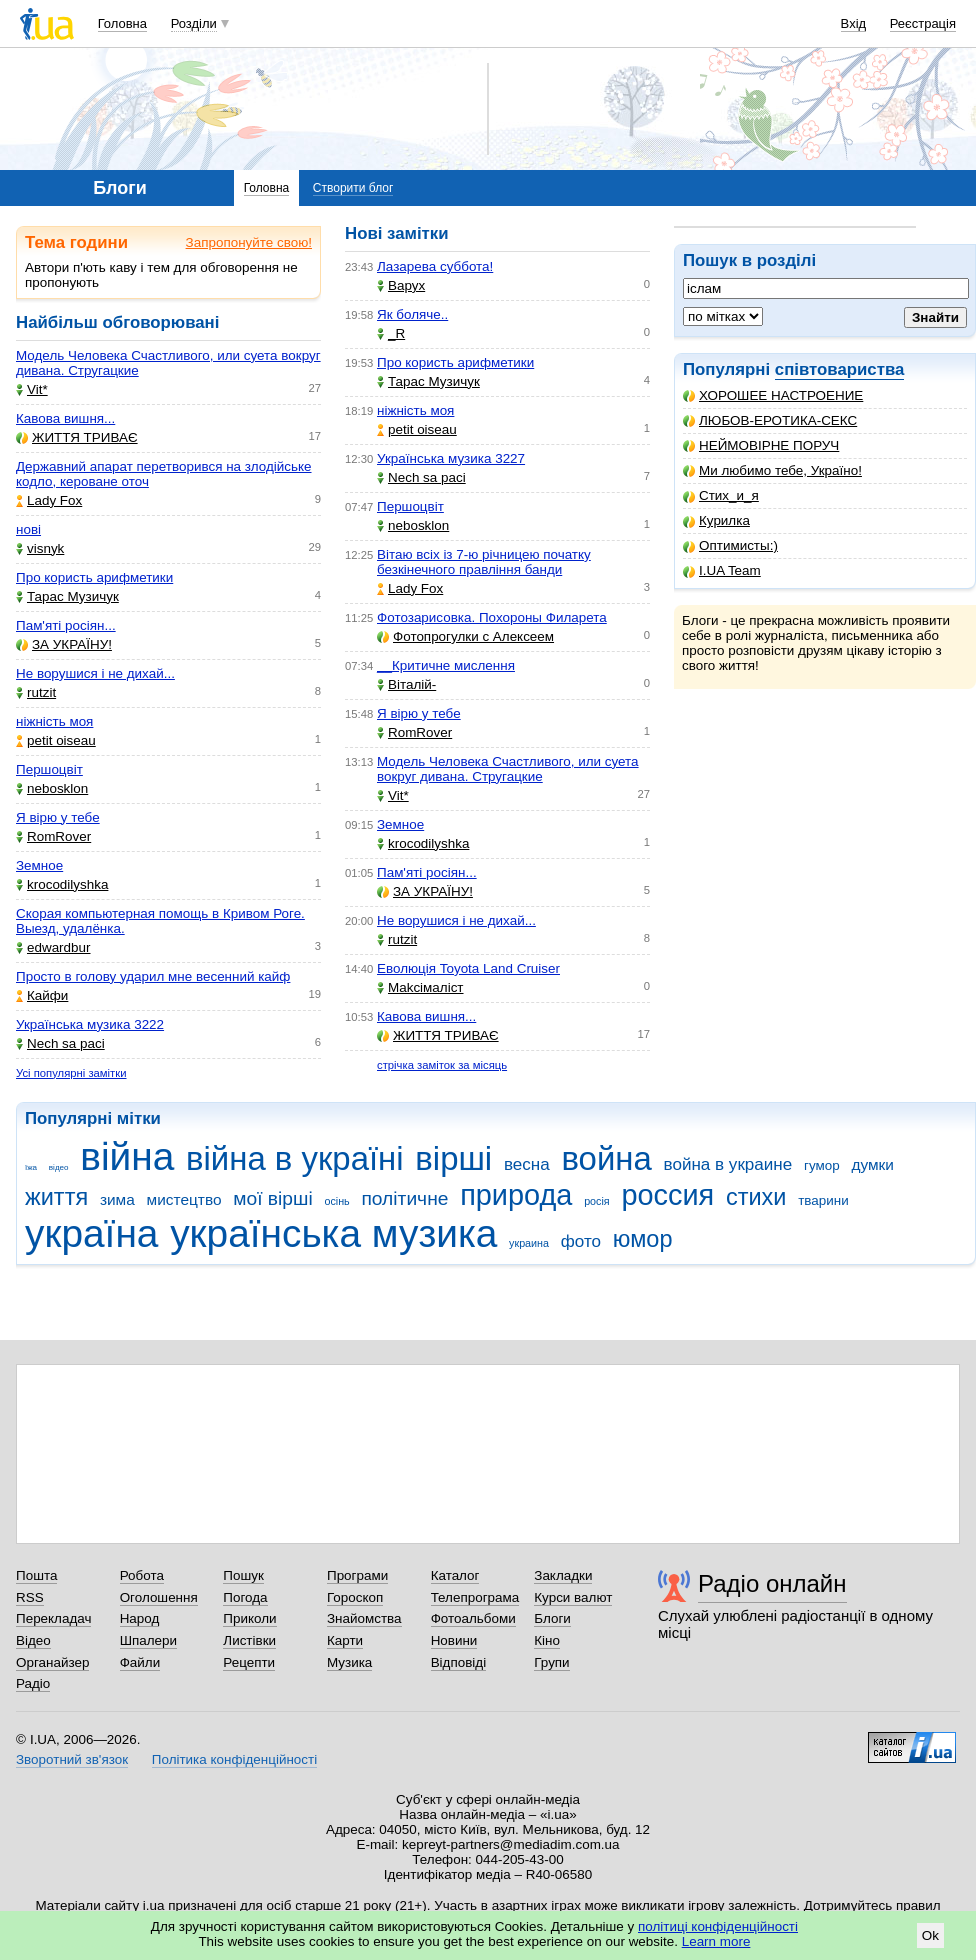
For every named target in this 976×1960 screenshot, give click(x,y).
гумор (822, 1165)
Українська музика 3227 (451, 458)
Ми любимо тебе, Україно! (772, 470)
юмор (643, 1239)
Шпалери (148, 1640)
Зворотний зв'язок (72, 1759)
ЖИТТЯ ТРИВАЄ (77, 437)
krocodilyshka (62, 884)
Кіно (547, 1640)
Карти (345, 1640)
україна (91, 1233)
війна (127, 1156)
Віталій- (406, 684)
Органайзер (52, 1662)
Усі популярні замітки (71, 1073)
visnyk (40, 548)
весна (527, 1164)
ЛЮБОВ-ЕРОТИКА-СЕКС (770, 420)
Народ (140, 1618)
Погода (245, 1597)
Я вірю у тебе (58, 817)
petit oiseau (56, 740)
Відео (33, 1640)
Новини (454, 1640)
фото (581, 1241)
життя (56, 1197)
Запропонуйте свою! (249, 242)
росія (597, 1201)
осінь (336, 1201)
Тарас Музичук (67, 596)
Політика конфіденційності (234, 1759)
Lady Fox (49, 500)
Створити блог (353, 188)
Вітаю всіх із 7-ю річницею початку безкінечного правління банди (484, 562)
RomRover (53, 836)
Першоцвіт (49, 769)
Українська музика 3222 (90, 1024)
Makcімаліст (420, 987)
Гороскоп (355, 1597)
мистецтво (184, 1199)
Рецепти (249, 1662)
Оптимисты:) (730, 545)
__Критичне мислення (446, 665)
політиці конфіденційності (718, 1926)
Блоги (552, 1618)
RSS (30, 1597)
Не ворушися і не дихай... (95, 673)
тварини (823, 1200)
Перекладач (53, 1618)
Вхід (854, 23)
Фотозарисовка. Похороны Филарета (492, 617)
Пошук (243, 1575)
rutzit (36, 692)
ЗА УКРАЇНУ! (64, 644)
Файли (140, 1662)
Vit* (32, 389)
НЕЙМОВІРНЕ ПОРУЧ (761, 445)
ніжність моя (54, 721)
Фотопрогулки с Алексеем (465, 636)
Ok (930, 1935)
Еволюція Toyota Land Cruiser (468, 968)
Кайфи (42, 995)
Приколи (249, 1618)
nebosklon (52, 788)
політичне (404, 1198)
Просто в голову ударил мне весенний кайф (153, 976)
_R (391, 333)
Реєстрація (923, 23)
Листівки (249, 1640)
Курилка (716, 520)
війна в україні (295, 1158)
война (606, 1158)
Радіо (33, 1683)
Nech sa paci (60, 1043)
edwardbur (53, 947)
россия (667, 1195)
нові (28, 529)
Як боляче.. (412, 314)
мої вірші (272, 1198)
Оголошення (159, 1597)
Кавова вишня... (65, 418)
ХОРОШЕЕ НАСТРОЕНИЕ (773, 395)
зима (117, 1199)
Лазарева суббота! (435, 266)
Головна (122, 23)
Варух (401, 285)
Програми (357, 1575)
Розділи (194, 23)
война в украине (728, 1164)
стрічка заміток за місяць (442, 1065)
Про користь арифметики (94, 577)
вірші (453, 1158)
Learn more (716, 1941)
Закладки (563, 1575)
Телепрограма (475, 1597)
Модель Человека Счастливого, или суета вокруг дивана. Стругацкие (508, 769)
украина (529, 1243)
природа (516, 1195)
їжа (31, 1167)
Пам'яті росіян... (66, 625)
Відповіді (459, 1662)
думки (872, 1164)
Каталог (455, 1575)
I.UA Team (722, 570)
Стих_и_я (721, 495)
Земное (39, 865)
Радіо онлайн (772, 1583)
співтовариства (840, 369)
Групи (551, 1662)
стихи (756, 1197)
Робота (142, 1575)
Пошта (36, 1575)
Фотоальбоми (473, 1618)
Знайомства (364, 1618)
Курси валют (573, 1597)
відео (59, 1167)
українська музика (333, 1233)
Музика (349, 1662)
